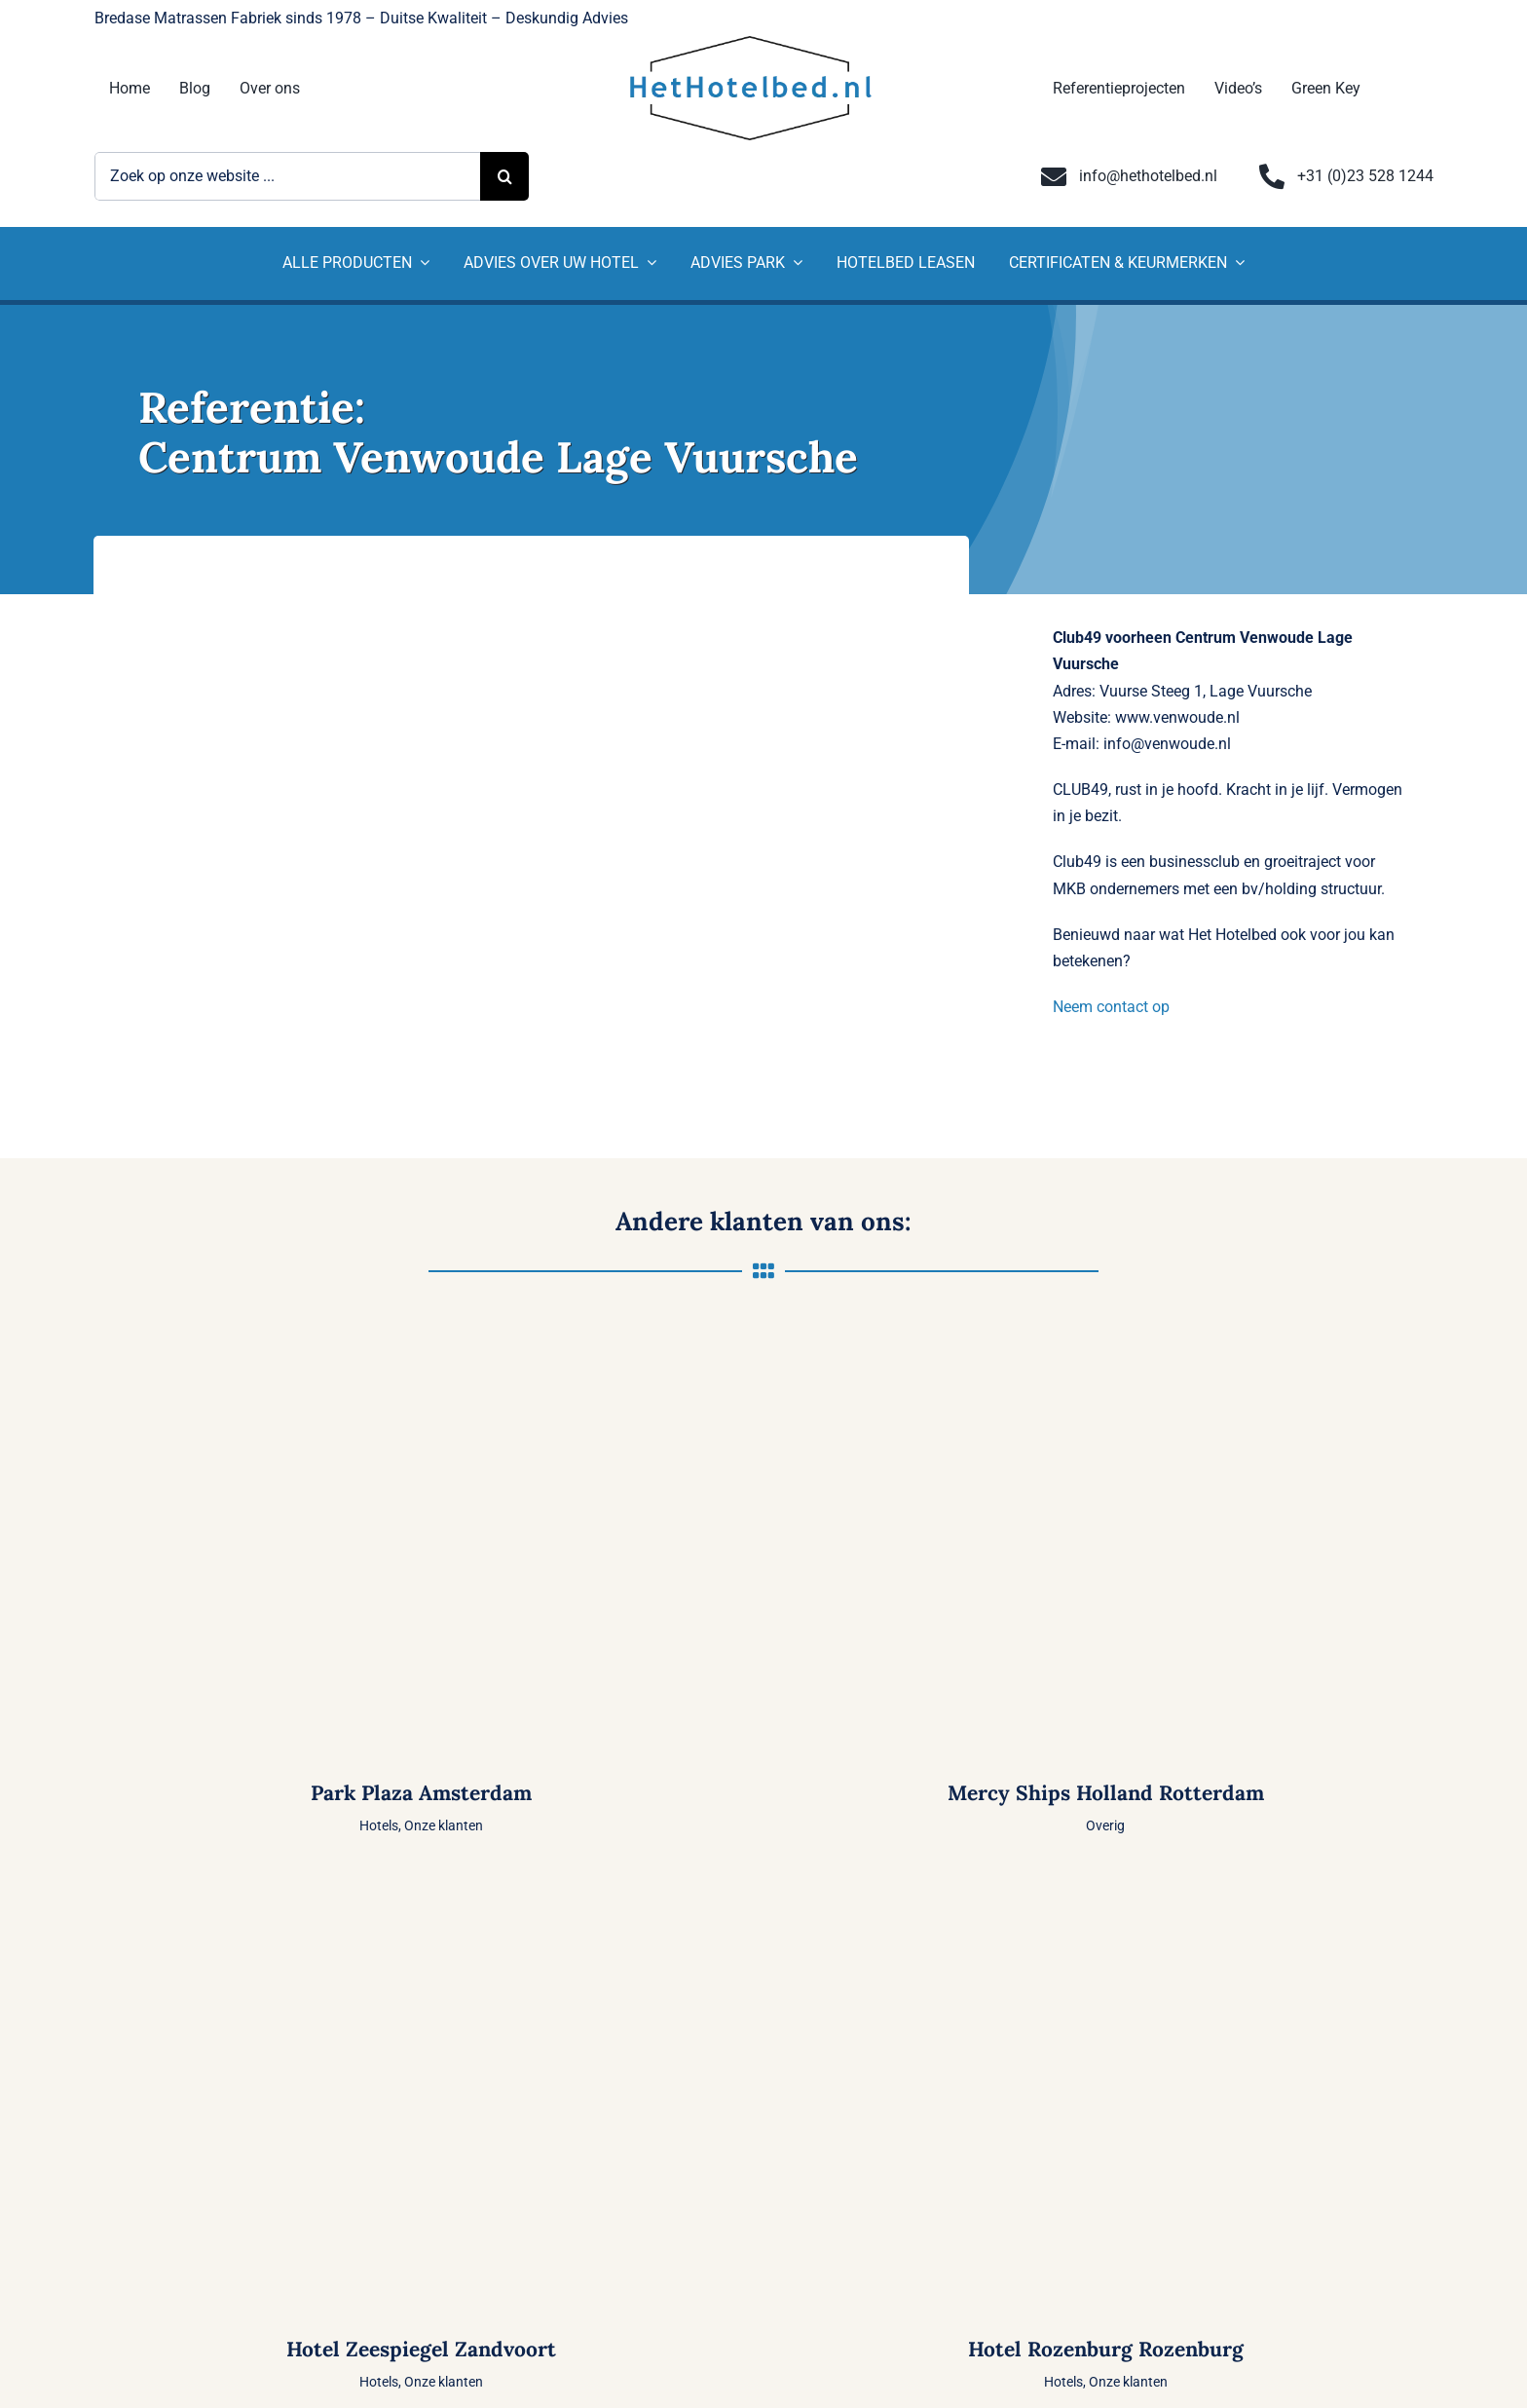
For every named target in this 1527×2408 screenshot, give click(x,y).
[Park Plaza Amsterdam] (421, 1330)
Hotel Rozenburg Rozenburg (1106, 2349)
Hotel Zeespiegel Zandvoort (421, 2349)
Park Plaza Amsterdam (421, 1793)
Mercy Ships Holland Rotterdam (1106, 1793)
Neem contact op (1111, 1006)
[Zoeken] (504, 176)
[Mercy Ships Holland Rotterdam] (1106, 1330)
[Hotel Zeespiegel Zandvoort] (421, 1885)
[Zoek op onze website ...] (287, 176)
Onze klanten (443, 1825)
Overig (1105, 1825)
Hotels (378, 1825)
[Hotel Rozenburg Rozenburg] (1106, 1885)
